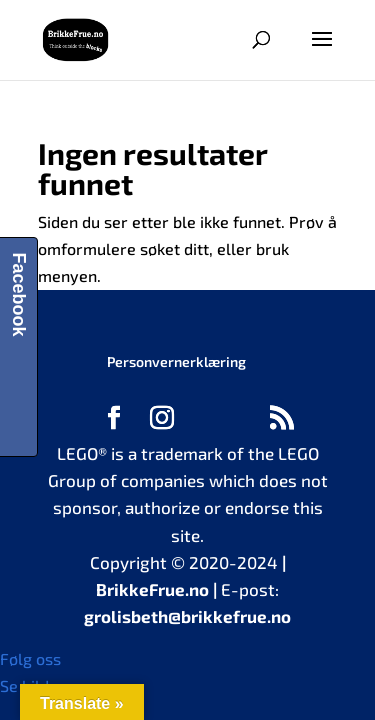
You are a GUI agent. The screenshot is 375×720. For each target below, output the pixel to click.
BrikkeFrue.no (152, 589)
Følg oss (30, 658)
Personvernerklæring (176, 361)
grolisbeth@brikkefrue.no (187, 616)
